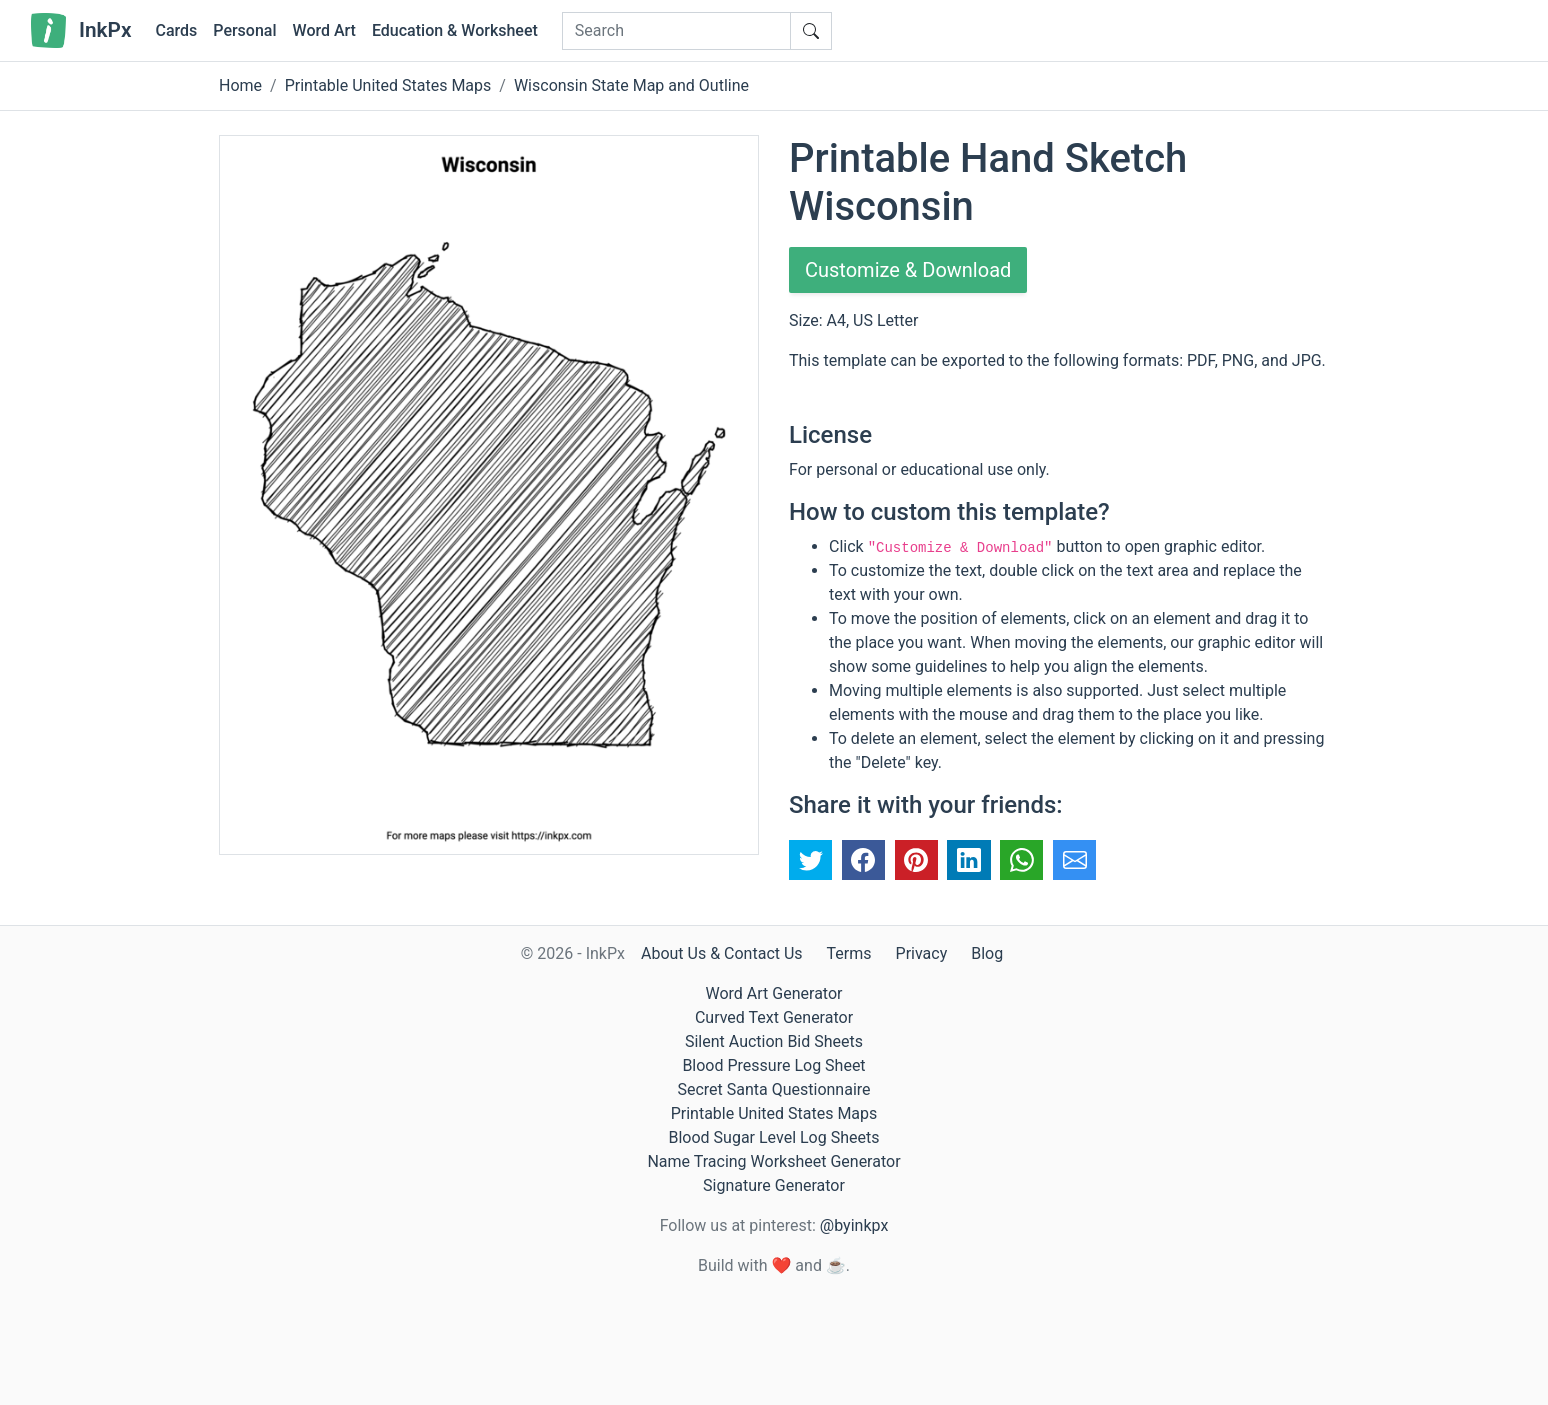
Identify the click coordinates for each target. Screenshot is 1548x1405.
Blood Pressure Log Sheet (773, 1065)
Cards (176, 30)
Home (240, 85)
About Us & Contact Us (722, 953)
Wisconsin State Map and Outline (631, 85)
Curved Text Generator (774, 1017)
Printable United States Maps (388, 85)
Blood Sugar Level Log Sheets (774, 1137)
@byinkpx (854, 1225)
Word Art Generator (774, 993)
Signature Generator (774, 1185)
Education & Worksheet (455, 30)
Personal (244, 30)
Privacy (922, 953)
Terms (849, 953)
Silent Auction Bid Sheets (774, 1041)
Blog (987, 953)
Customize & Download (908, 270)
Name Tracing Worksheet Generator (773, 1161)
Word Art (324, 30)
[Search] (676, 31)
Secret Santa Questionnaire (773, 1089)
